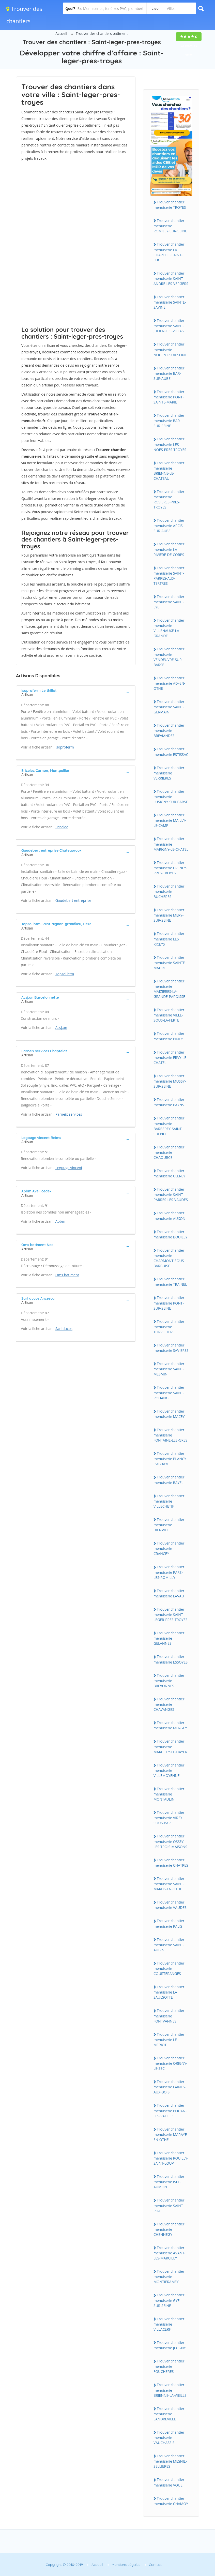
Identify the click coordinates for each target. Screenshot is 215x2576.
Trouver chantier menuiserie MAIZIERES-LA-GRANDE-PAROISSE (169, 989)
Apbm (60, 1221)
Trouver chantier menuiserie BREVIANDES (168, 730)
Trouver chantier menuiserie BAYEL (168, 1480)
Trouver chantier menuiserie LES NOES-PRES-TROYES (169, 444)
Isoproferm (64, 747)
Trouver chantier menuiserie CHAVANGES (168, 1704)
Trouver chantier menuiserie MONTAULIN (168, 1794)
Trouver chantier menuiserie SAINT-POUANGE (168, 1392)
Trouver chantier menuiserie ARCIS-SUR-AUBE (168, 525)
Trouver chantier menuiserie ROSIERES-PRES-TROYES (168, 499)
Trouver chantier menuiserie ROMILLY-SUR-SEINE (170, 225)
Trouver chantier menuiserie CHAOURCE (168, 1152)
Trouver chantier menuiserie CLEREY (169, 1173)
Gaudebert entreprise (73, 900)
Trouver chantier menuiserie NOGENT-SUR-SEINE (170, 349)
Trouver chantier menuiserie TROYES (169, 205)
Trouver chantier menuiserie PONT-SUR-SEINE (168, 1302)
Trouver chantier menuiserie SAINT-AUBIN (168, 1944)
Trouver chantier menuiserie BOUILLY (170, 1234)
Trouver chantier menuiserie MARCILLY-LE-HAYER (170, 1746)
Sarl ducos (63, 1328)
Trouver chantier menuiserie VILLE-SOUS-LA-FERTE (168, 1015)
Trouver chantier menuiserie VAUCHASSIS (168, 2437)
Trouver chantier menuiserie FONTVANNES (168, 2015)
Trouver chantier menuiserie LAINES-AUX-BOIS (169, 2086)
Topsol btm (64, 973)
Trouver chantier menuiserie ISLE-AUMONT (168, 2181)
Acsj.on (61, 1027)
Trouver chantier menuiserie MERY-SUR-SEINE (168, 915)
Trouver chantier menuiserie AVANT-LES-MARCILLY (169, 2252)
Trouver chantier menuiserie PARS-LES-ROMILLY (168, 1572)
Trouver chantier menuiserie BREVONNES (168, 1680)
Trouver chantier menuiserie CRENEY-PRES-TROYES (170, 867)
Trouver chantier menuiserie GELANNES (168, 1638)
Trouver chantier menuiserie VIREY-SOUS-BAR (168, 1817)
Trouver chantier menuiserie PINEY (168, 1036)
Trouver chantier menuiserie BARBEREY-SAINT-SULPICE (168, 1126)
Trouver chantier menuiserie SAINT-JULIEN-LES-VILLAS (168, 325)
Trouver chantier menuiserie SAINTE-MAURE (169, 962)
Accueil (61, 33)
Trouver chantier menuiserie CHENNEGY (168, 2229)
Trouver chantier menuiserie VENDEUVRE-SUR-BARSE (168, 657)
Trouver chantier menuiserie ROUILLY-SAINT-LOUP (170, 2158)
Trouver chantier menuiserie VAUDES (170, 1905)
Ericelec (61, 827)
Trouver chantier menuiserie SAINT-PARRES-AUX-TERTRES (168, 575)
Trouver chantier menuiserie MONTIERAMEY (168, 2276)
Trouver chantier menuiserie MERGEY (170, 1725)
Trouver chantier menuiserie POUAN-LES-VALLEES (170, 2110)
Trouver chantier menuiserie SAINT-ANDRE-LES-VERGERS (170, 278)
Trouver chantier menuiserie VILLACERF (168, 2324)
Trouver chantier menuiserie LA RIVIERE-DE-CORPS (168, 549)
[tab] (75, 692)
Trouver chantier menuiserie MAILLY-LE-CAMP (169, 820)
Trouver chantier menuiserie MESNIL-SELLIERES (170, 2461)
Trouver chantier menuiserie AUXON (169, 1215)
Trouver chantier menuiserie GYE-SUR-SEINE (168, 2300)
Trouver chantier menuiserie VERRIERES (168, 773)
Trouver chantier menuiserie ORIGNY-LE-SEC (170, 2063)
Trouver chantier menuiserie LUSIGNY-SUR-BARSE (170, 796)
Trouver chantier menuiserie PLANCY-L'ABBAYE (170, 1458)
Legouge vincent (68, 1167)
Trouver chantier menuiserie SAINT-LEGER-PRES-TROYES (170, 1614)
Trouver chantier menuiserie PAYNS (168, 1102)
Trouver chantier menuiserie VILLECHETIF (168, 1501)
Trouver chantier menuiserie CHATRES (170, 1863)
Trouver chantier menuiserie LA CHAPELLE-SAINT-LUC (168, 252)
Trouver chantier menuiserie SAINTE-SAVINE (169, 302)
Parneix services (68, 1114)
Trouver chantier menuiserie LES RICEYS (168, 938)
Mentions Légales (126, 2564)
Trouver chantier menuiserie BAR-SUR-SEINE (168, 420)
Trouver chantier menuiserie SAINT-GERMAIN (168, 706)
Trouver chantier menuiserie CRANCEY (168, 1548)
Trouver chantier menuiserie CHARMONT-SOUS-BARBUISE (169, 1258)
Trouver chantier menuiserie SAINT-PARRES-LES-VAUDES (170, 1194)
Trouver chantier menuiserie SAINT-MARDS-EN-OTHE (168, 1883)
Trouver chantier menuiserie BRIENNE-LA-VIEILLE (170, 2390)
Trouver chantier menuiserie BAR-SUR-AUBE (168, 373)
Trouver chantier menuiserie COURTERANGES (168, 1968)
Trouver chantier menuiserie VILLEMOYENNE (168, 1770)
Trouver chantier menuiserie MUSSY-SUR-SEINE (169, 1081)
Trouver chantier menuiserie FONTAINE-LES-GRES (170, 1435)
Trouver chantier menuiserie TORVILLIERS (168, 1326)
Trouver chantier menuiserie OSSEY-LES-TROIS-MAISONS (170, 1841)
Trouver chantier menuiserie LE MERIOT (168, 2039)
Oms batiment (67, 1274)
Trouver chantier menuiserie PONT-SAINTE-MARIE (168, 397)
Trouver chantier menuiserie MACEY (169, 1414)
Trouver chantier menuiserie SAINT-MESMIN (168, 1368)
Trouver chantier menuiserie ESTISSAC (170, 751)
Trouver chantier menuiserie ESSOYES (170, 1659)
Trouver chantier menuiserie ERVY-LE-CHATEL (170, 1057)
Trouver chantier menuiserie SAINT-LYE (168, 601)
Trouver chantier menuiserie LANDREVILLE (168, 2413)
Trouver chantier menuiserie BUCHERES (168, 891)
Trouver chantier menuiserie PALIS (168, 1923)
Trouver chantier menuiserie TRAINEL (170, 1282)
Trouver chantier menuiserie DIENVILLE (168, 1524)
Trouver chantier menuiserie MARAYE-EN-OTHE (170, 2134)
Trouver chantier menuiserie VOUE (168, 2482)
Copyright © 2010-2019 (64, 2564)
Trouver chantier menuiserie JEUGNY (169, 2345)
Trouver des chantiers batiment (102, 33)
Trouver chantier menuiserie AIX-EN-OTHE (169, 683)
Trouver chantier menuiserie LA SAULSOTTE (168, 1992)
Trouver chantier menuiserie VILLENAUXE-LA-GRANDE (168, 628)
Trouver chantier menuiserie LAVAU (168, 1593)
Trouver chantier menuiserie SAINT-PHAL (168, 2205)
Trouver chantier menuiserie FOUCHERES (168, 2366)
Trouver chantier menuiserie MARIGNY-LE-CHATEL (170, 843)
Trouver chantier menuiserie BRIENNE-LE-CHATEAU (168, 470)
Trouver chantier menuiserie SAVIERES (170, 1348)
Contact (155, 2564)
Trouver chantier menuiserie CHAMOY (170, 2501)
